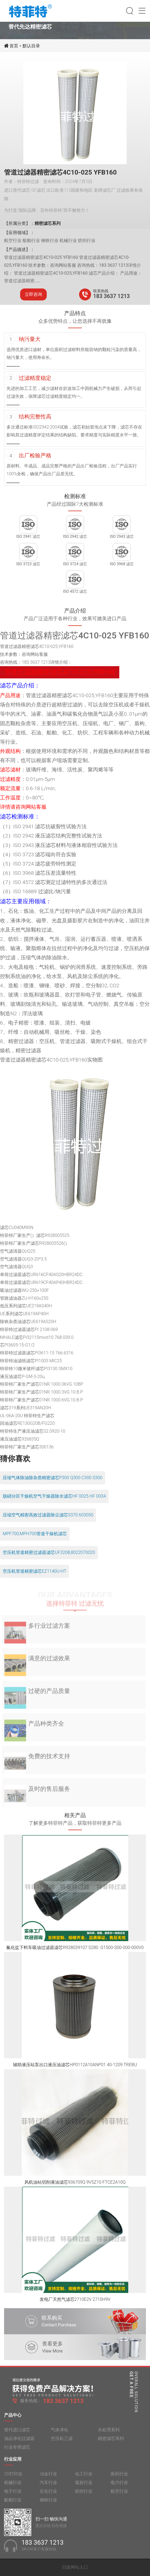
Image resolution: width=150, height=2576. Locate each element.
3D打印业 (13, 2477)
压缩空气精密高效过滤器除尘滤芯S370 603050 (48, 1514)
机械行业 (12, 2486)
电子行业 (12, 2494)
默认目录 (31, 45)
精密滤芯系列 (111, 2442)
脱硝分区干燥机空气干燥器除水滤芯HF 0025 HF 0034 (54, 1496)
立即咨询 (33, 294)
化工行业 (83, 2477)
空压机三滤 (62, 2442)
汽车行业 (48, 2486)
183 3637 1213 (111, 296)
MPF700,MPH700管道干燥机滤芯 (35, 1533)
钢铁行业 (48, 2503)
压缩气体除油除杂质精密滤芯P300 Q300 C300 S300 (52, 1477)
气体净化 (59, 2433)
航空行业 (119, 2494)
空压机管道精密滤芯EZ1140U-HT (34, 1571)
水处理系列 (109, 2433)
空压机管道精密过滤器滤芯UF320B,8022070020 (49, 1552)
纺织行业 (83, 2494)
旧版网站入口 (75, 2567)
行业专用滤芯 (17, 2450)
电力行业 (119, 2486)
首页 (14, 45)
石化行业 (48, 2494)
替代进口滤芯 (17, 2433)
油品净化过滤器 (19, 2442)
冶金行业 (48, 2477)
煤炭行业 (83, 2486)
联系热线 (100, 291)
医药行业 (119, 2477)
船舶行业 (12, 2503)
